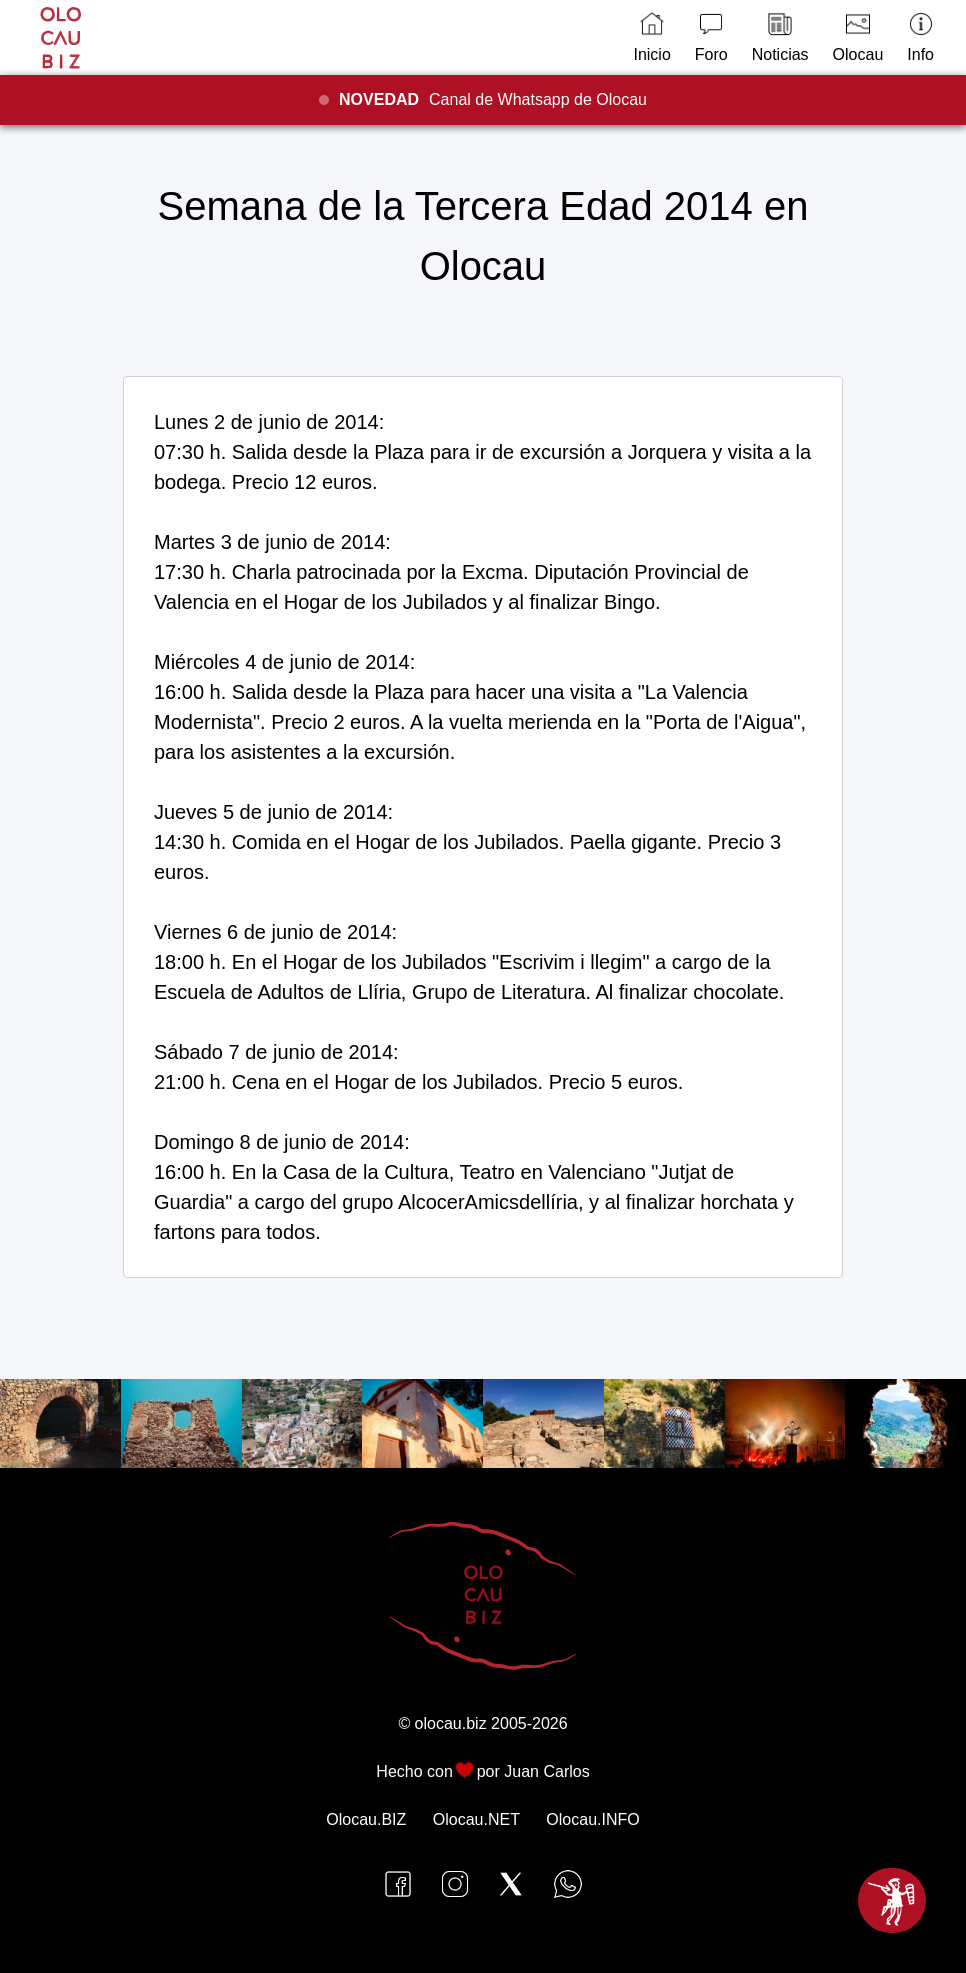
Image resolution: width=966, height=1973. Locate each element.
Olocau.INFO (592, 1819)
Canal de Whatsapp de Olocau (493, 99)
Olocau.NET (476, 1819)
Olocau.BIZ (366, 1819)
